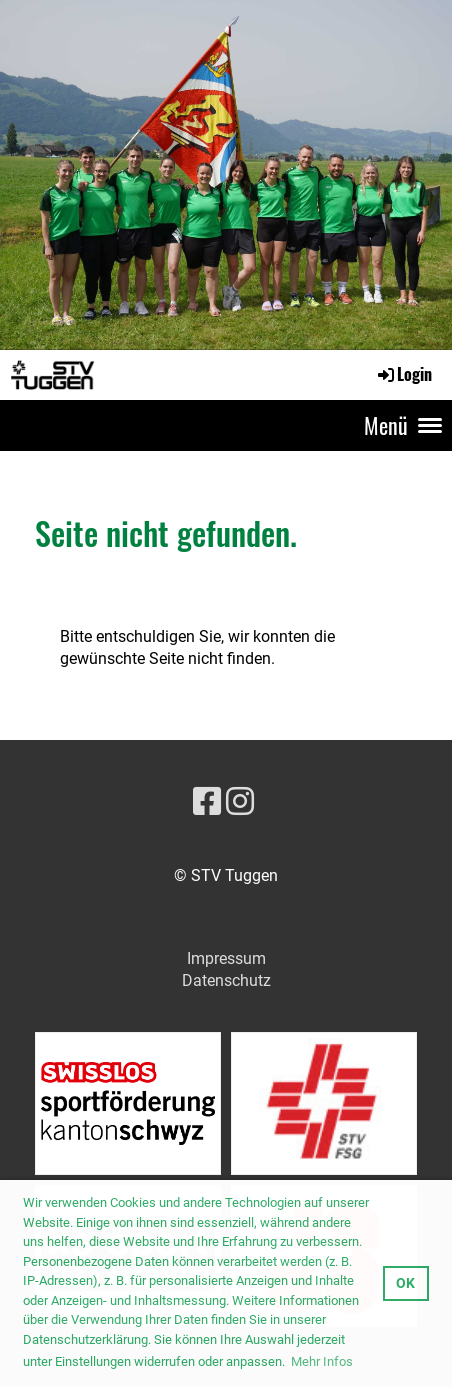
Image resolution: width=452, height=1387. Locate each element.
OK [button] (405, 1283)
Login (403, 374)
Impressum (226, 958)
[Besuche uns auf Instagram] (240, 802)
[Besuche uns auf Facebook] (207, 802)
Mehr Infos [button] (322, 1361)
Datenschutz (226, 980)
